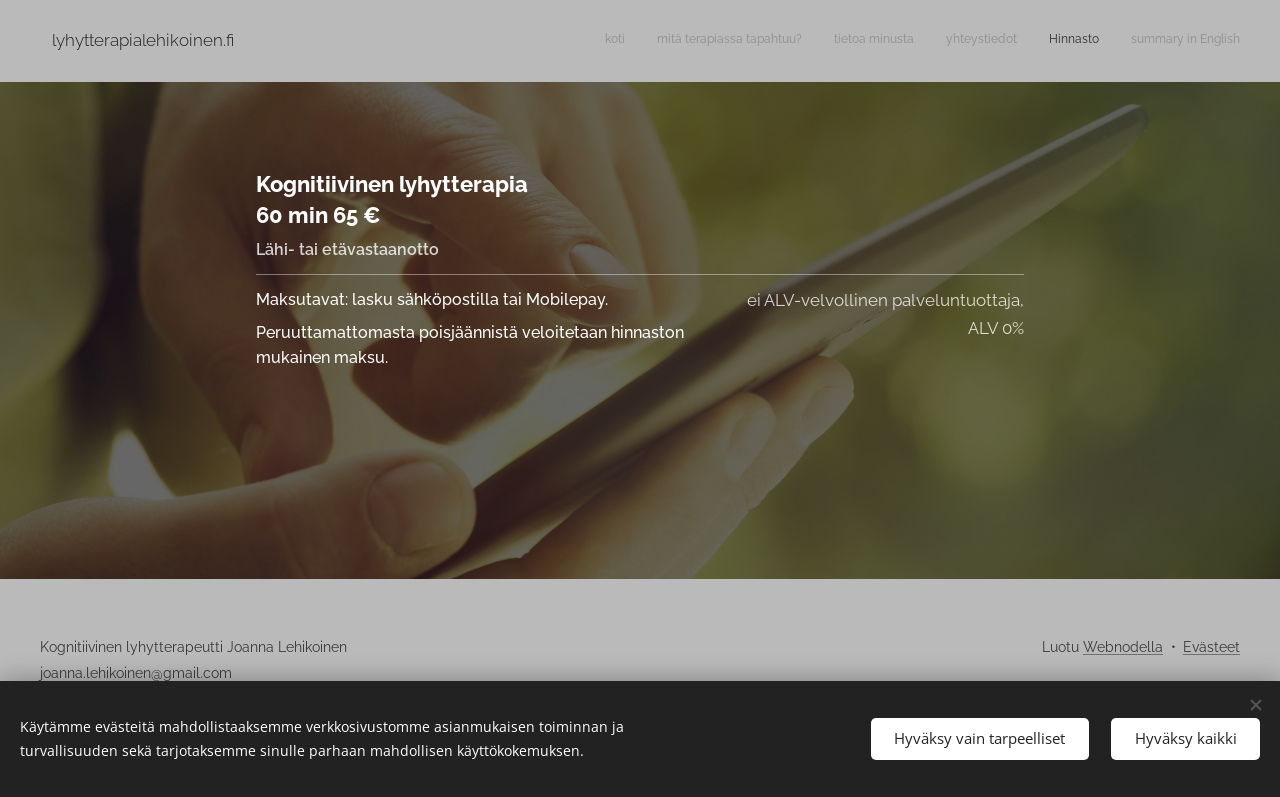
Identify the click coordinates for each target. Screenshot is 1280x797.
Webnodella (1123, 647)
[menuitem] (1085, 41)
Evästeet (1211, 647)
